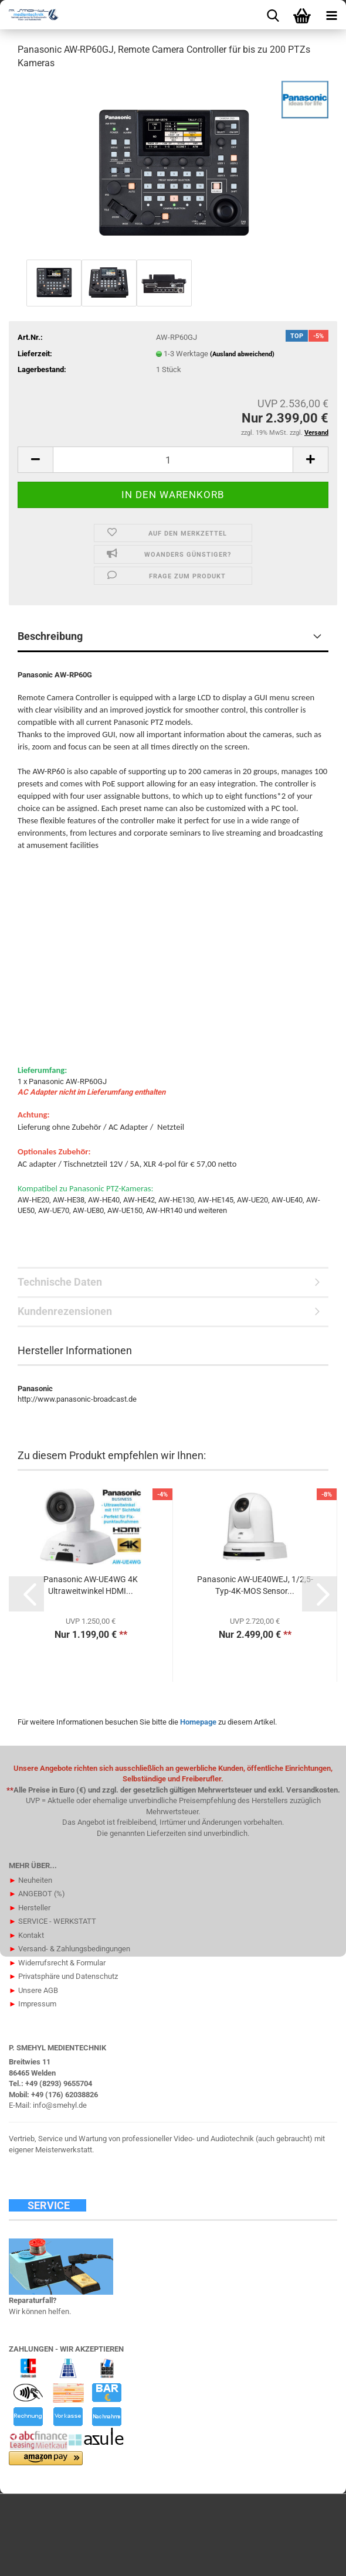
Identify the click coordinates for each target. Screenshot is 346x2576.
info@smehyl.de (60, 2105)
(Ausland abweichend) (242, 354)
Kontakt (26, 1935)
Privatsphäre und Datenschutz (63, 1976)
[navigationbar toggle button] (331, 14)
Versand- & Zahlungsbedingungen (69, 1948)
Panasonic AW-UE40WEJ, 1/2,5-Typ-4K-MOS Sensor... (255, 1585)
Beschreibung (50, 636)
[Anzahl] (173, 460)
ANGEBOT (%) (37, 1893)
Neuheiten (30, 1880)
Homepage (198, 1722)
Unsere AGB (33, 1990)
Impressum (32, 2003)
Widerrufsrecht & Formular (57, 1962)
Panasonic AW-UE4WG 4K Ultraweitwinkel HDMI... (90, 1585)
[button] (35, 460)
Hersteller (29, 1907)
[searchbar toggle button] (272, 14)
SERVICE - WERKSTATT (52, 1921)
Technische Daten (60, 1282)
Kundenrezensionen (65, 1311)
